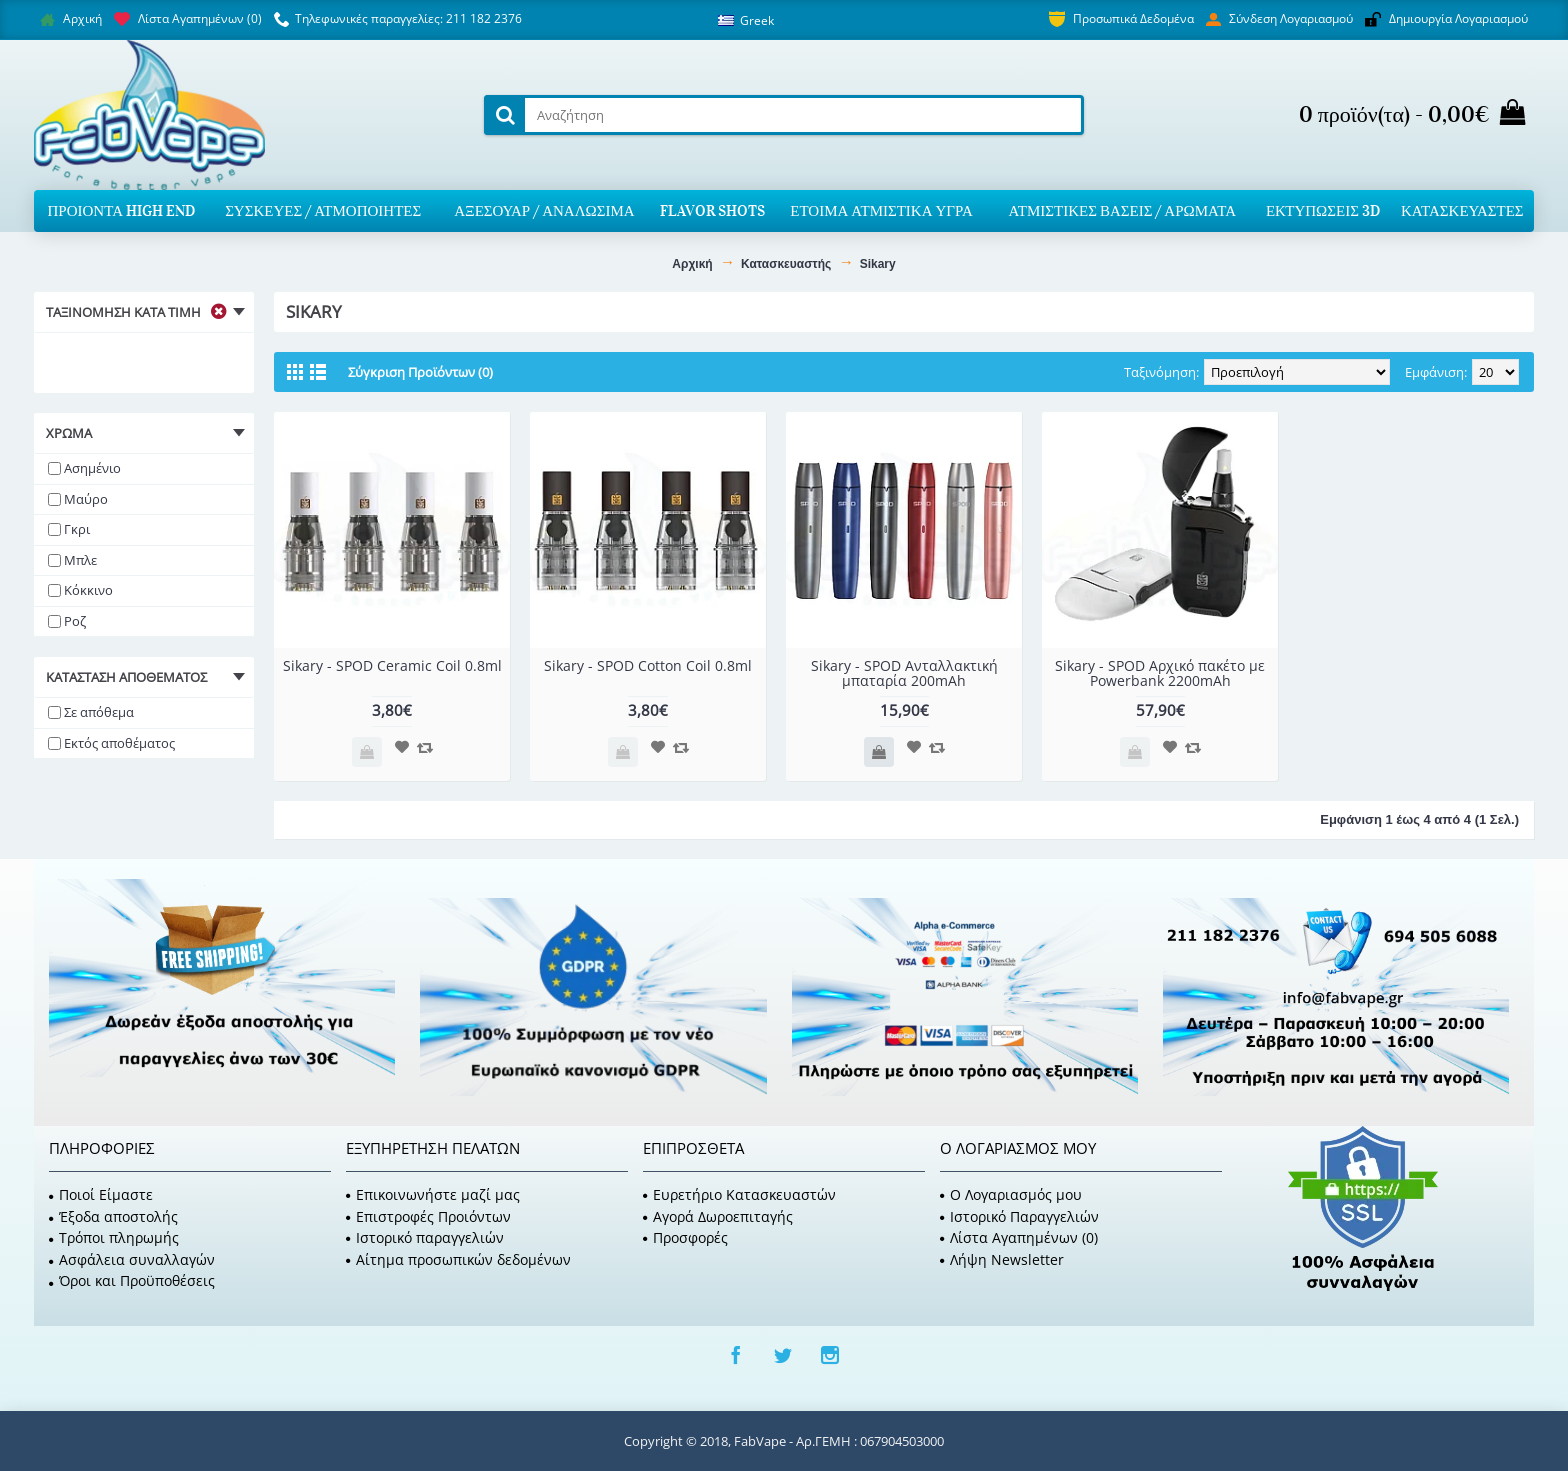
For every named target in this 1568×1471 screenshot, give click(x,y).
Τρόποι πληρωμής (114, 1237)
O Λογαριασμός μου (1011, 1194)
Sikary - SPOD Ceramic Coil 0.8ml (392, 665)
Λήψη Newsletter (1002, 1259)
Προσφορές (685, 1237)
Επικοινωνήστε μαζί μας (433, 1194)
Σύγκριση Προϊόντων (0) (420, 372)
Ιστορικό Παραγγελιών (1019, 1216)
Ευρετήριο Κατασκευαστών (739, 1194)
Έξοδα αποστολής (113, 1216)
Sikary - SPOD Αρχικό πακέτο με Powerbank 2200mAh (1160, 673)
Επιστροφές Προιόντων (428, 1216)
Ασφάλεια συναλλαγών (132, 1259)
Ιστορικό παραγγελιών (425, 1237)
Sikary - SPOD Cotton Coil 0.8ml (648, 665)
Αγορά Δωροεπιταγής (718, 1216)
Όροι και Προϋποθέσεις (132, 1280)
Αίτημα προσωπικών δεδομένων (458, 1259)
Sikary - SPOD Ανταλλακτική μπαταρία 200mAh (904, 673)
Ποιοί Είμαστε (101, 1194)
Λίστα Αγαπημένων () (1019, 1237)
